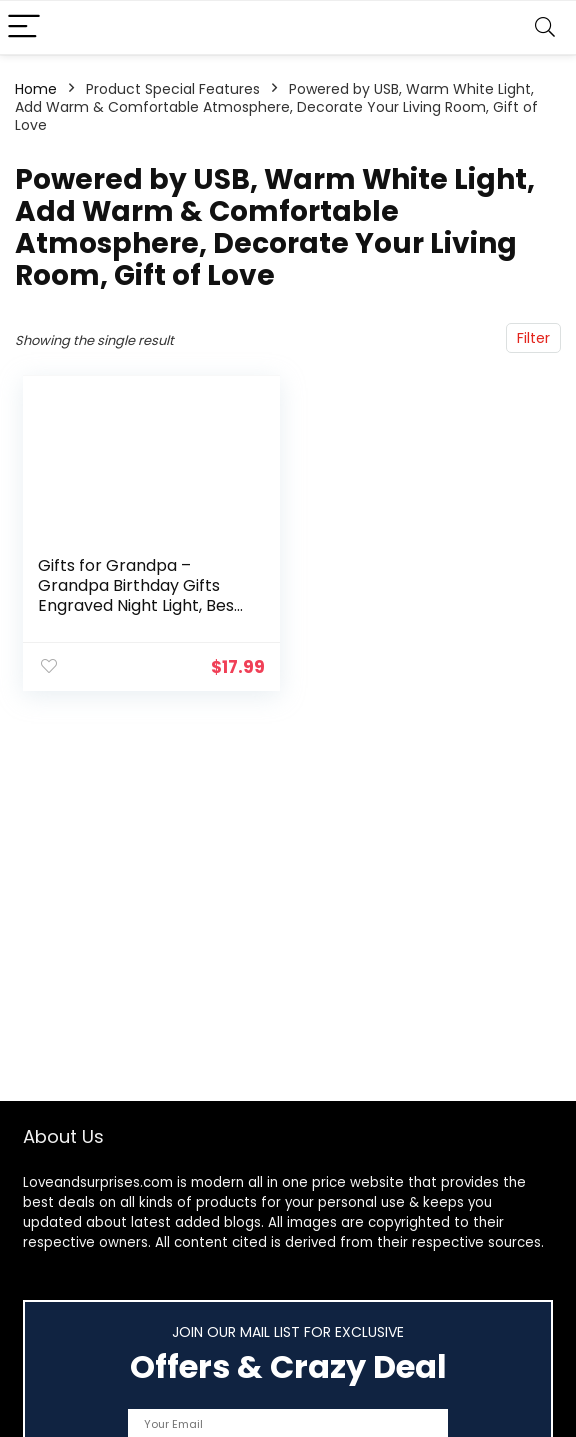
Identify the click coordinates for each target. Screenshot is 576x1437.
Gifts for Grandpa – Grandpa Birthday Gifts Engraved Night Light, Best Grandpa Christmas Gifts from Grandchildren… (139, 605)
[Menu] (24, 27)
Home (36, 89)
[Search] (545, 27)
